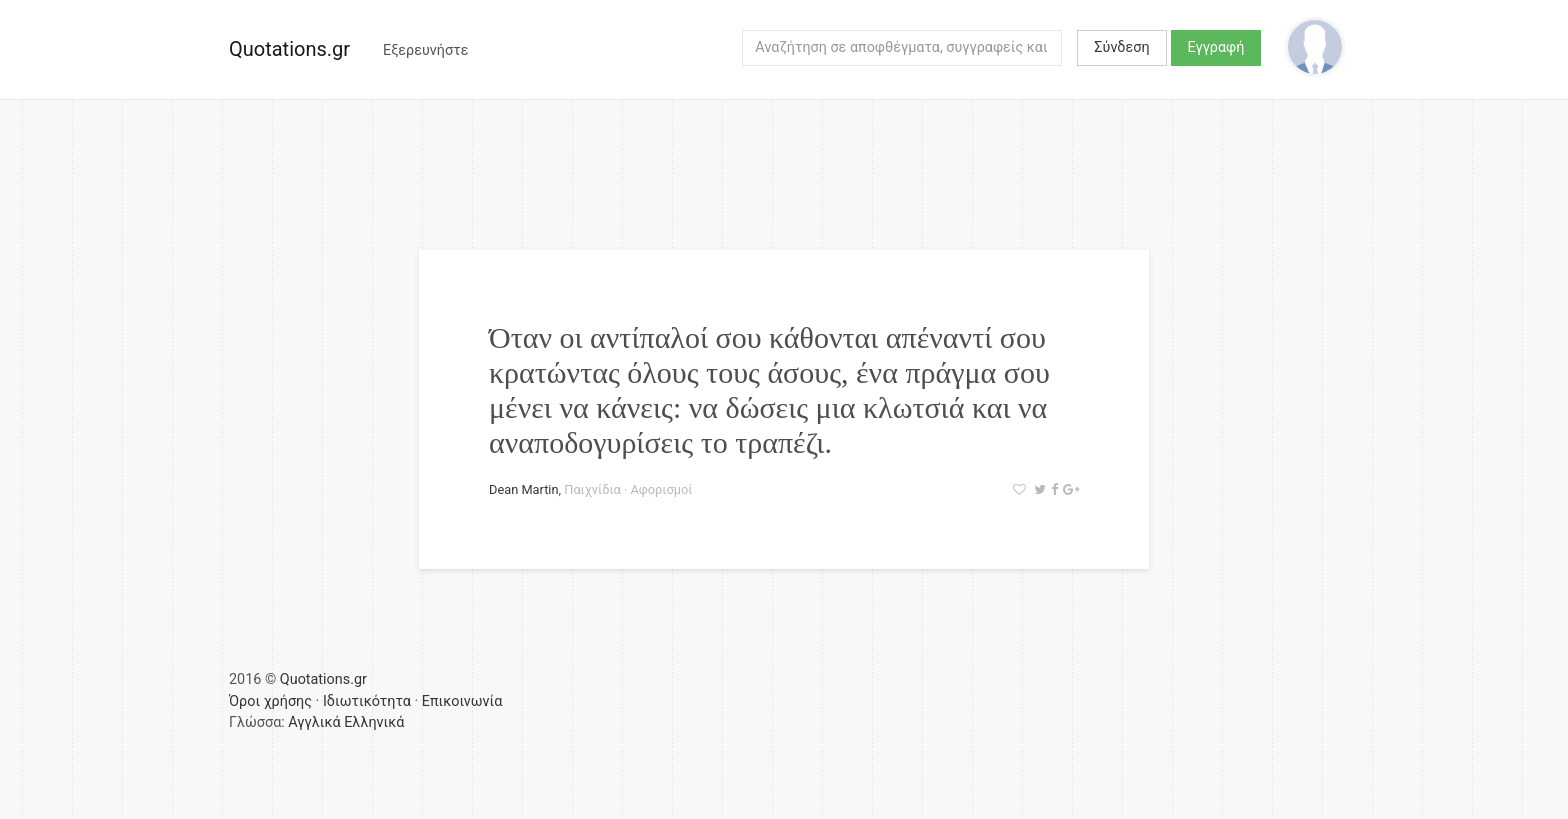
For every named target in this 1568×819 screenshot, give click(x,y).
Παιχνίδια (592, 489)
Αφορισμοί (661, 489)
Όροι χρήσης (270, 701)
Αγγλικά (314, 722)
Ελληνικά (374, 722)
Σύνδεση (1121, 47)
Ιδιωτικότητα (367, 701)
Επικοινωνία (462, 701)
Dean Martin (524, 489)
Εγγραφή (1216, 47)
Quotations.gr (289, 49)
